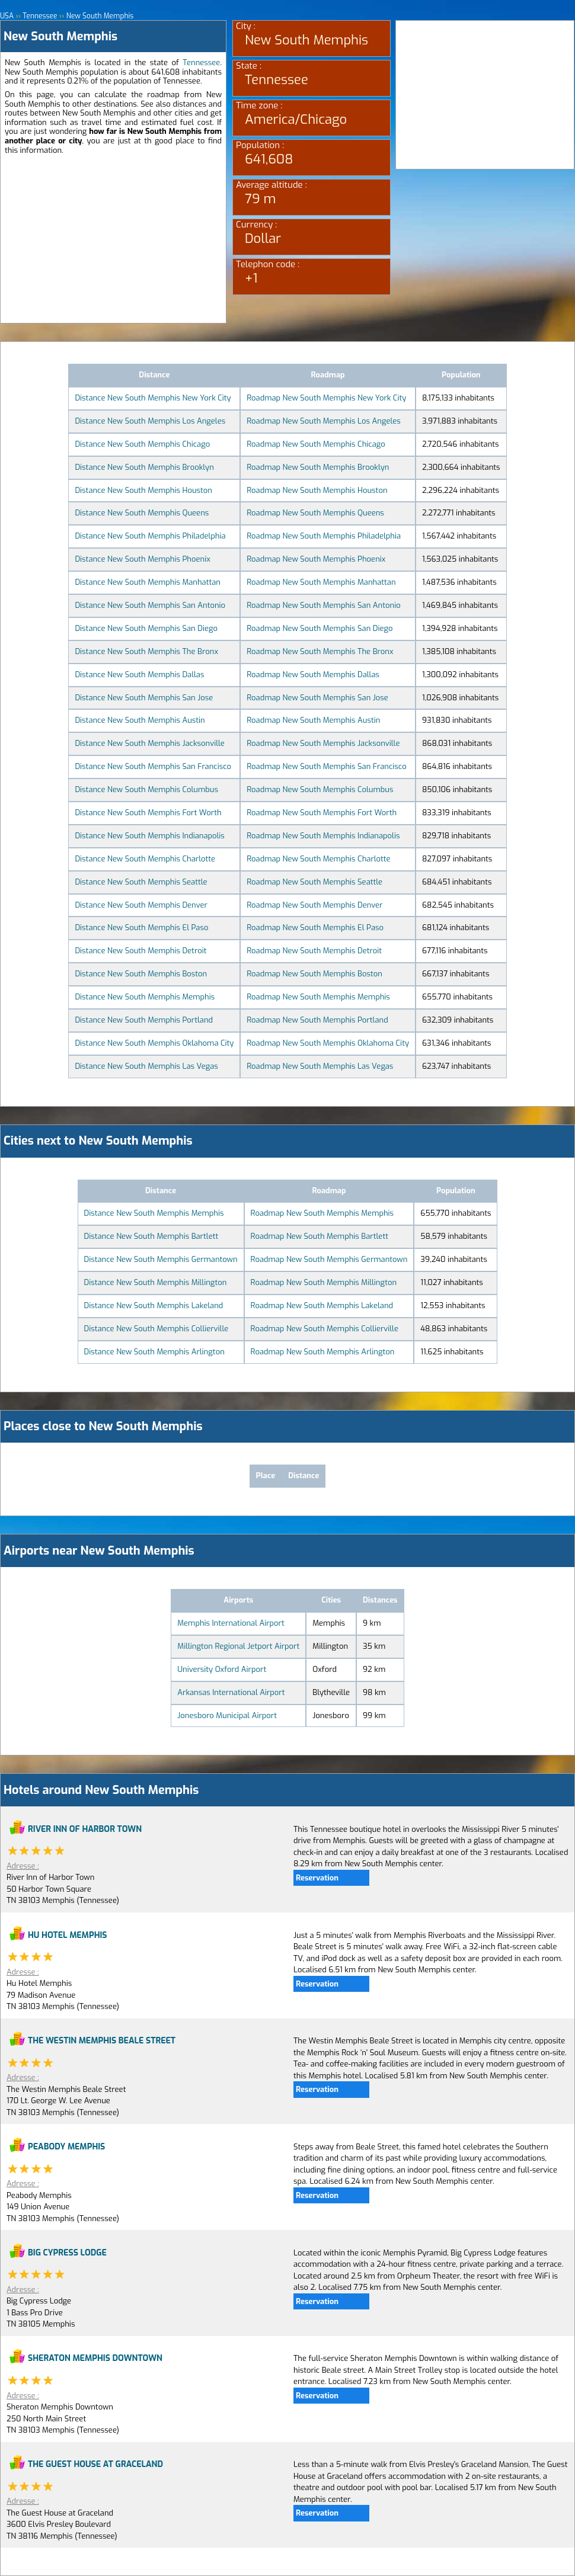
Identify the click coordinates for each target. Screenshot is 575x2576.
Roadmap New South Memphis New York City (326, 398)
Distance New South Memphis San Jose (144, 698)
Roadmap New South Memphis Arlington (323, 1352)
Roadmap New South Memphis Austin (313, 720)
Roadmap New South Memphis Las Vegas (320, 1066)
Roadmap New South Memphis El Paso (315, 927)
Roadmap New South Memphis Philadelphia (324, 536)
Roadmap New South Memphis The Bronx (320, 651)
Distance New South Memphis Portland (144, 1020)
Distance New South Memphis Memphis (145, 997)
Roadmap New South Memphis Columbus (320, 789)
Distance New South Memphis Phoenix (142, 559)
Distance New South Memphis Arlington (154, 1352)
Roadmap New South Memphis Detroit (314, 951)
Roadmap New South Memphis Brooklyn (318, 467)
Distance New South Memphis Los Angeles (150, 421)
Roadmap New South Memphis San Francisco (326, 766)
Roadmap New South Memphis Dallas (313, 674)
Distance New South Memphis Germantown (161, 1259)
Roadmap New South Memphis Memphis (318, 997)
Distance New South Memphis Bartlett (151, 1236)
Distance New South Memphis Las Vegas (146, 1066)
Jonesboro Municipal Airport (227, 1715)
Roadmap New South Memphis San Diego (319, 628)
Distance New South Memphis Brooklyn (144, 467)
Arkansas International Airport (231, 1692)
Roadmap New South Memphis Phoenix (316, 559)
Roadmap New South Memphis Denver (314, 905)
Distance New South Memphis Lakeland (153, 1305)
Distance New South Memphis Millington (155, 1282)
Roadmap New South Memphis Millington (324, 1282)
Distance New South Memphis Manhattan (148, 582)
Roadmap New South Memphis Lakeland (322, 1305)
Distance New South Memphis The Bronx (146, 651)
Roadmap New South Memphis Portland (317, 1020)
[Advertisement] (113, 240)
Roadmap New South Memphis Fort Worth (322, 813)
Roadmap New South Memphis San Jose (317, 698)
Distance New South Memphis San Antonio (150, 605)
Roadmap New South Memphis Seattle (314, 882)
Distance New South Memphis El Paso (141, 927)
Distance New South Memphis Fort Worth (148, 813)
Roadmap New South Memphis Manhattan (321, 582)
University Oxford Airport (221, 1669)
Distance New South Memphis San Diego (146, 628)
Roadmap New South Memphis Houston (317, 490)
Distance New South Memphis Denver (141, 905)
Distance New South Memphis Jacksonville (149, 743)
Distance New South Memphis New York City (153, 398)
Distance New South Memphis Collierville (156, 1329)
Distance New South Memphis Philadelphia (150, 536)
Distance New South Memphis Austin (140, 720)
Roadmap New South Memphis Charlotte (318, 859)
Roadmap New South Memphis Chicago (316, 444)
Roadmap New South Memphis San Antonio (323, 605)
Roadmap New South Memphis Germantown (329, 1259)
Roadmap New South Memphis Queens (315, 513)
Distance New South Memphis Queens (142, 513)
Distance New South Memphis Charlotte (145, 859)
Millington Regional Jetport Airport (238, 1646)
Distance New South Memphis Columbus (146, 789)
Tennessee (201, 62)
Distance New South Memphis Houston (143, 490)
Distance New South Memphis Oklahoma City (154, 1043)
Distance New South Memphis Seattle (141, 882)
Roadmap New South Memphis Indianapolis (323, 836)
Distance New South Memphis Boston (141, 974)
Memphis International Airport (231, 1623)
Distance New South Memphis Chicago (142, 444)
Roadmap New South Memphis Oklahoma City (328, 1043)
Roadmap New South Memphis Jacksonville (323, 743)
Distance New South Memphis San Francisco (153, 766)
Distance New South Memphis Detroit (140, 951)
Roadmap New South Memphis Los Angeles (323, 421)
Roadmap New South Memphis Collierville (324, 1329)
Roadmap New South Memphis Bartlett (319, 1236)
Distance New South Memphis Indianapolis (149, 836)
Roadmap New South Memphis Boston (314, 974)
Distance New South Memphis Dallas (139, 674)
